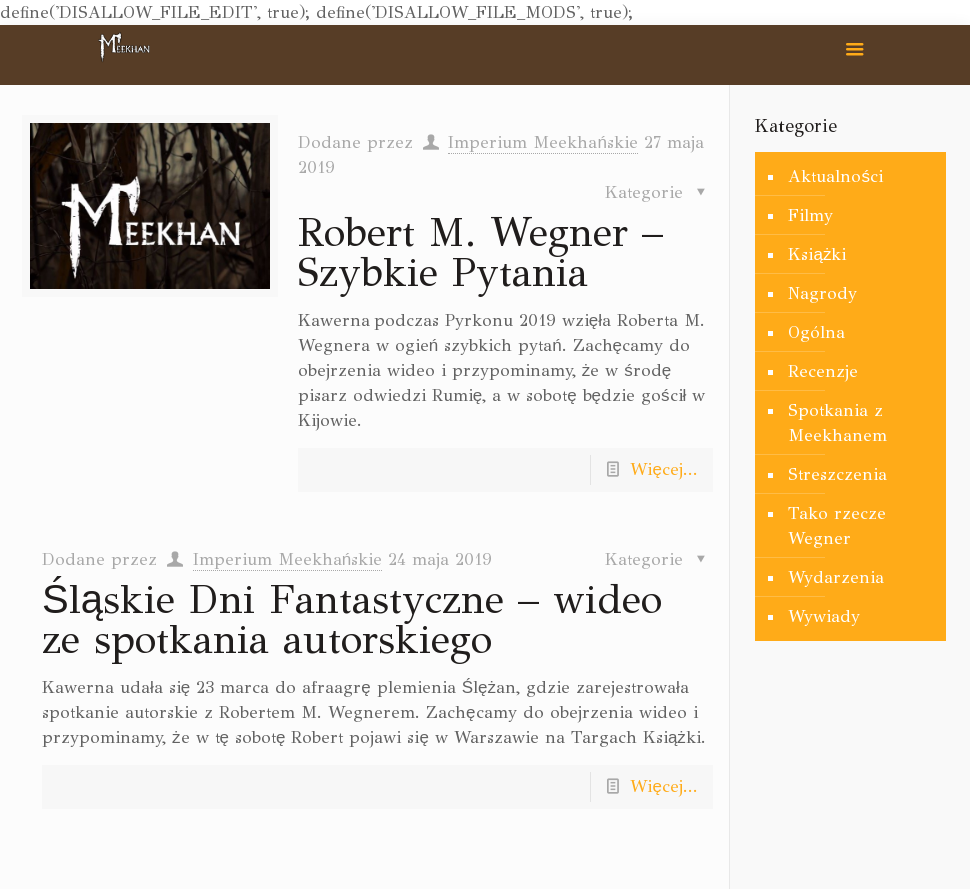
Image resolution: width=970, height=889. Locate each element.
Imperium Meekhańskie (542, 142)
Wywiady (824, 616)
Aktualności (835, 176)
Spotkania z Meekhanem (837, 423)
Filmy (810, 215)
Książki (817, 254)
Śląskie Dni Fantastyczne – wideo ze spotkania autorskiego (352, 619)
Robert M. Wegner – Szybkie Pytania (480, 252)
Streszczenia (837, 474)
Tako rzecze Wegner (837, 526)
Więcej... (663, 469)
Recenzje (823, 371)
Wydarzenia (836, 577)
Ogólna (816, 332)
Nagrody (822, 293)
